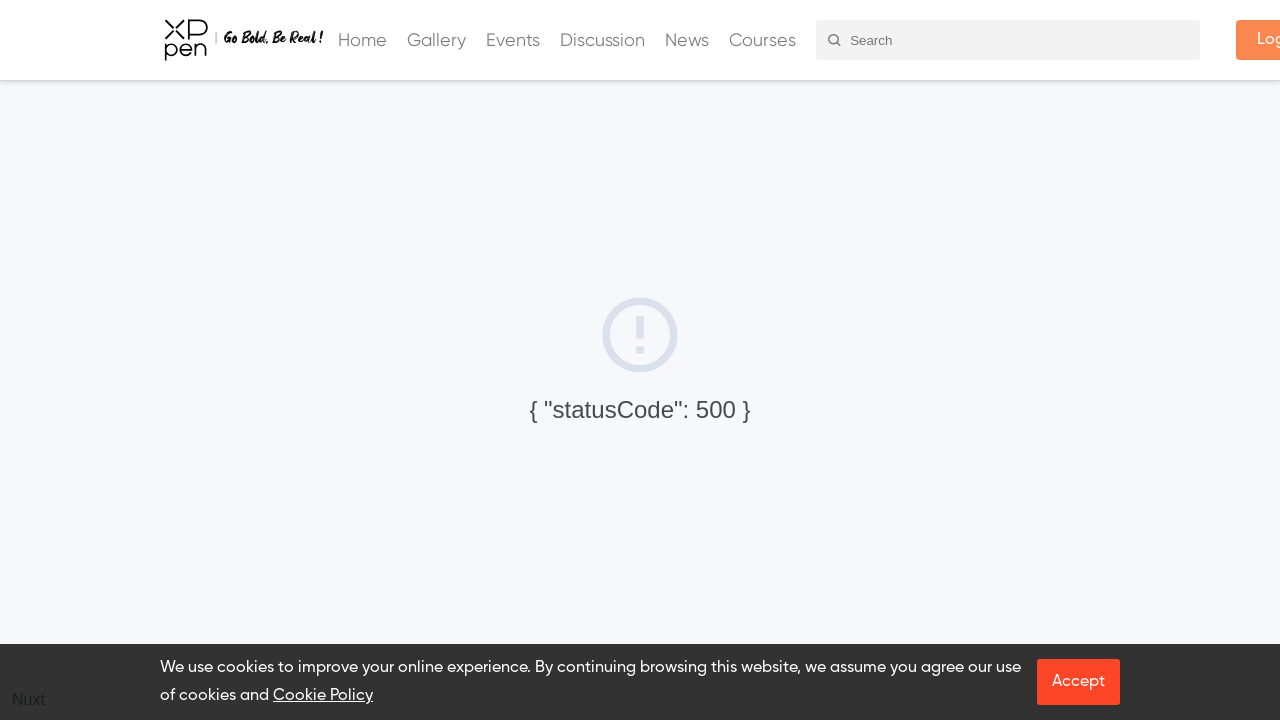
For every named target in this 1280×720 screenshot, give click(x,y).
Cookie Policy (323, 696)
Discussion (602, 39)
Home (362, 39)
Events (513, 39)
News (687, 39)
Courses (762, 39)
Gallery (436, 39)
